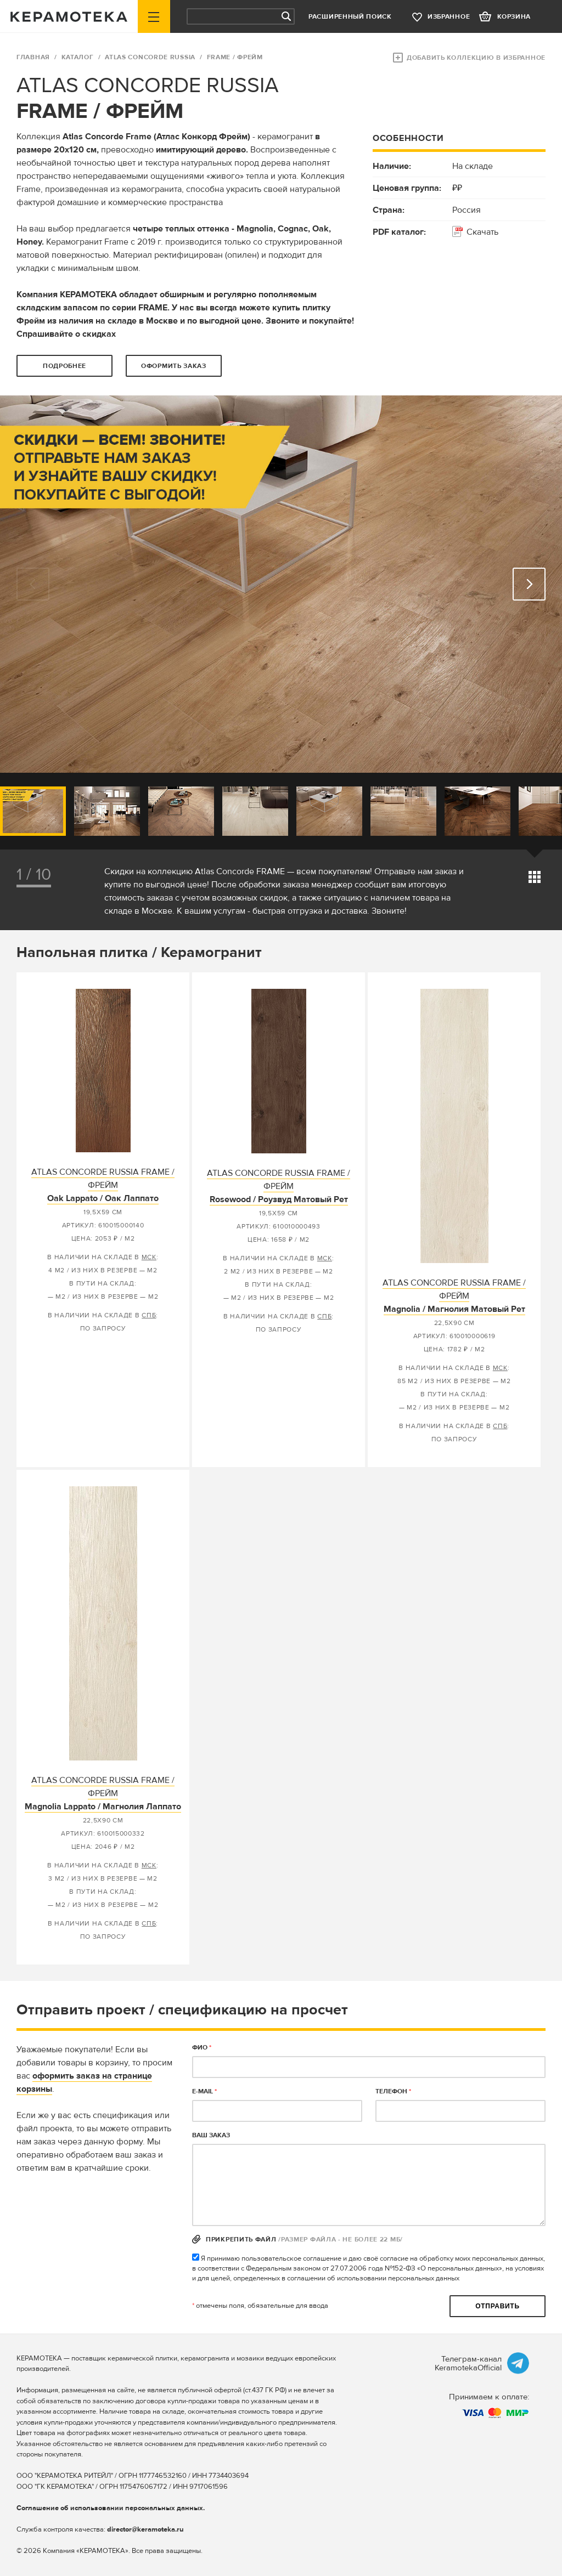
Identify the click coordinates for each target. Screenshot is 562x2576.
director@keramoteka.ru (145, 2529)
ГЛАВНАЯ (33, 57)
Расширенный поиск (350, 17)
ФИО (201, 2047)
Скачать (482, 232)
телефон (393, 2091)
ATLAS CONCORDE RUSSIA (150, 57)
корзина (514, 17)
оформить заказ (173, 366)
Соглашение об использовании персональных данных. (110, 2508)
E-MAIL (204, 2091)
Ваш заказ (211, 2135)
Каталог (77, 57)
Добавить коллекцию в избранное (476, 58)
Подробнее (64, 366)
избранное (449, 17)
